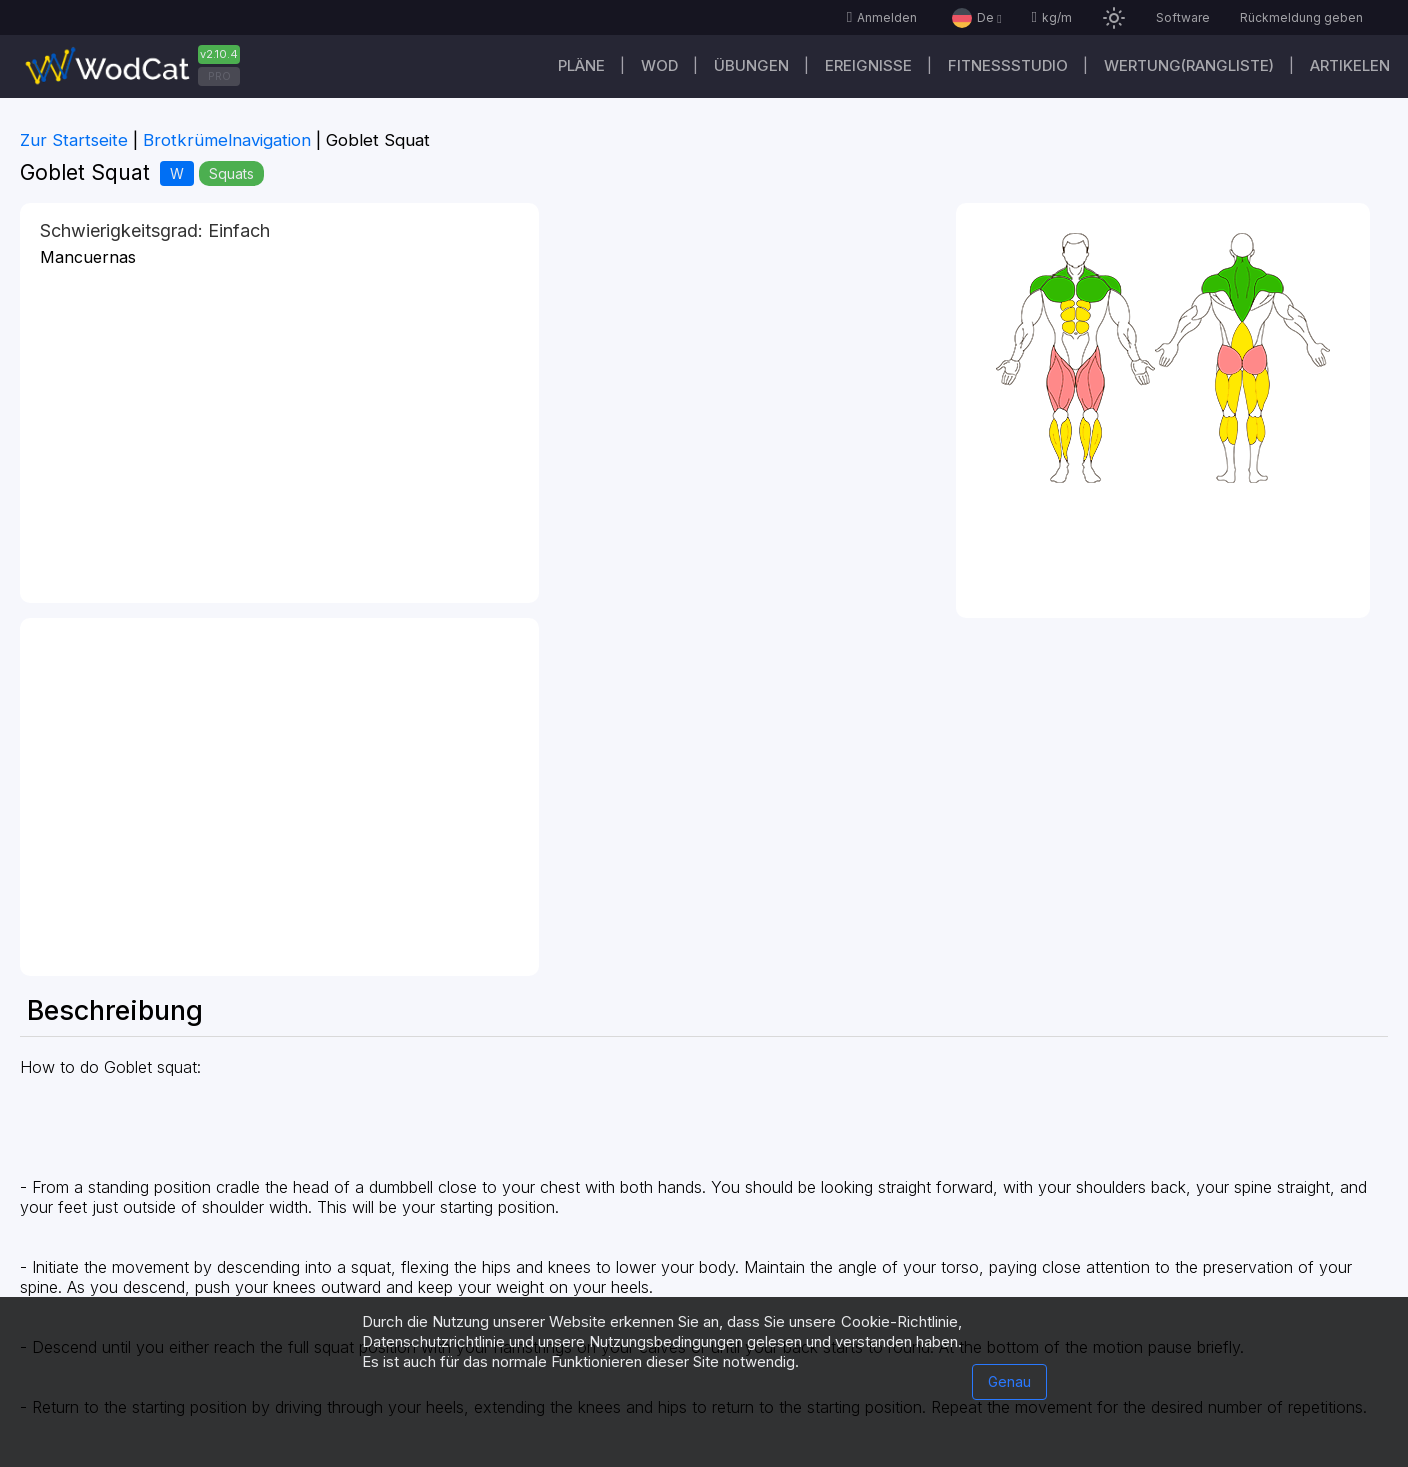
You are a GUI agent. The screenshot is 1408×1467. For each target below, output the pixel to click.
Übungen (751, 65)
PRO (219, 76)
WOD (659, 65)
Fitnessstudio (1008, 65)
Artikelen (1350, 65)
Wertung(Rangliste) (1189, 65)
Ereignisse (868, 65)
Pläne (581, 65)
